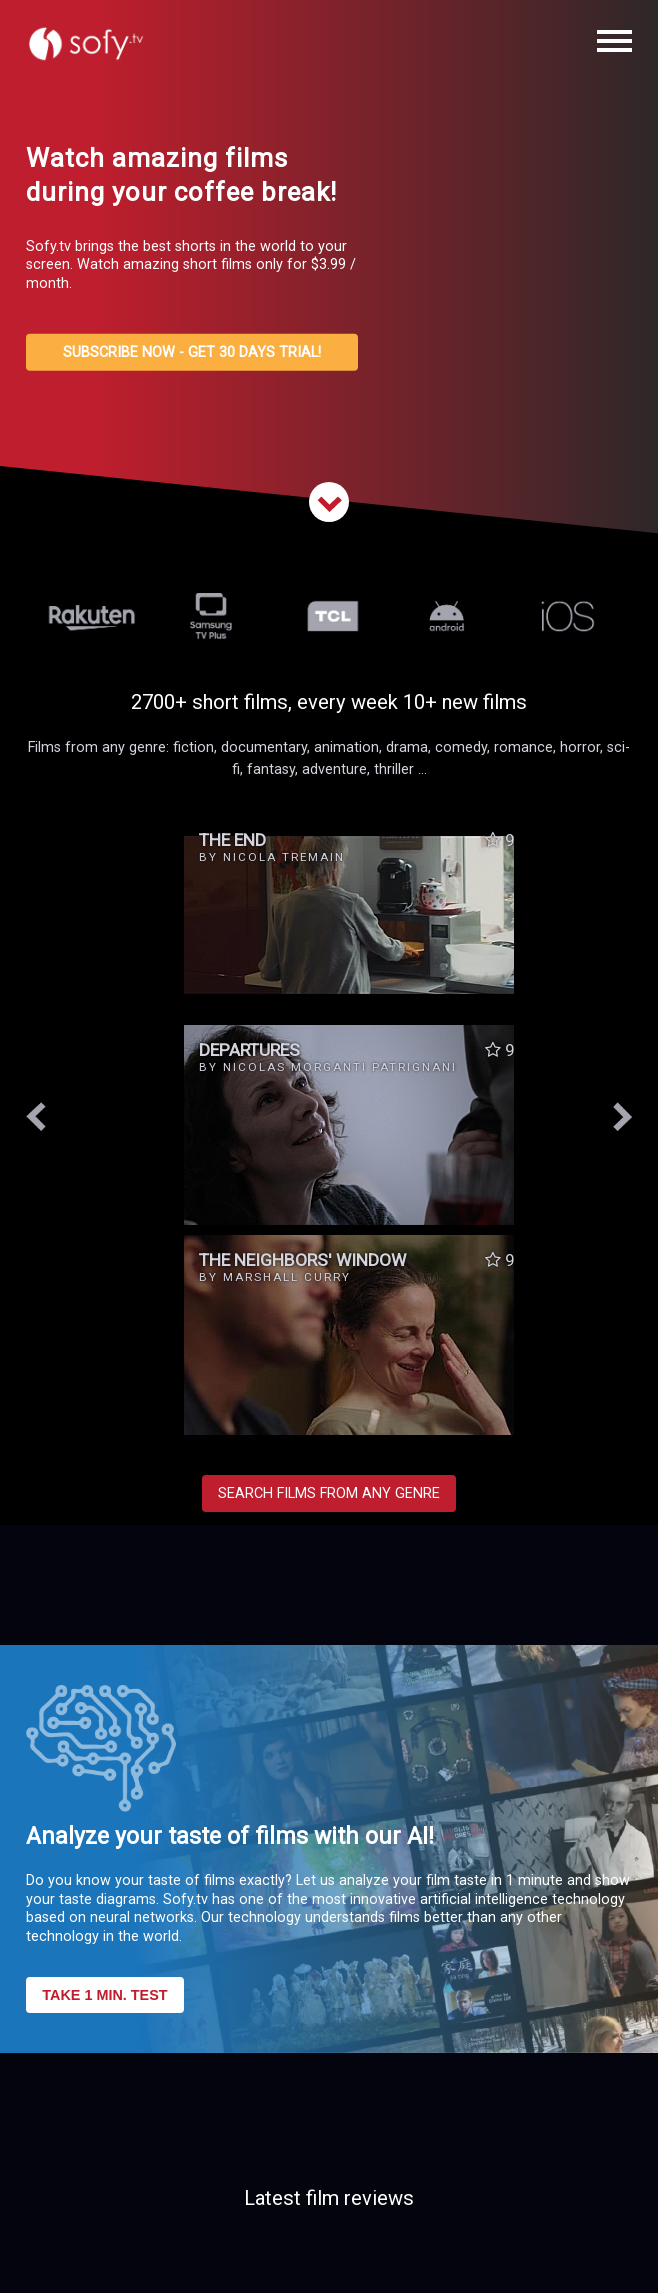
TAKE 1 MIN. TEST (104, 1995)
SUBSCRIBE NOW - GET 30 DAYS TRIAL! (192, 352)
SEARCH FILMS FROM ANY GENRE (329, 1493)
